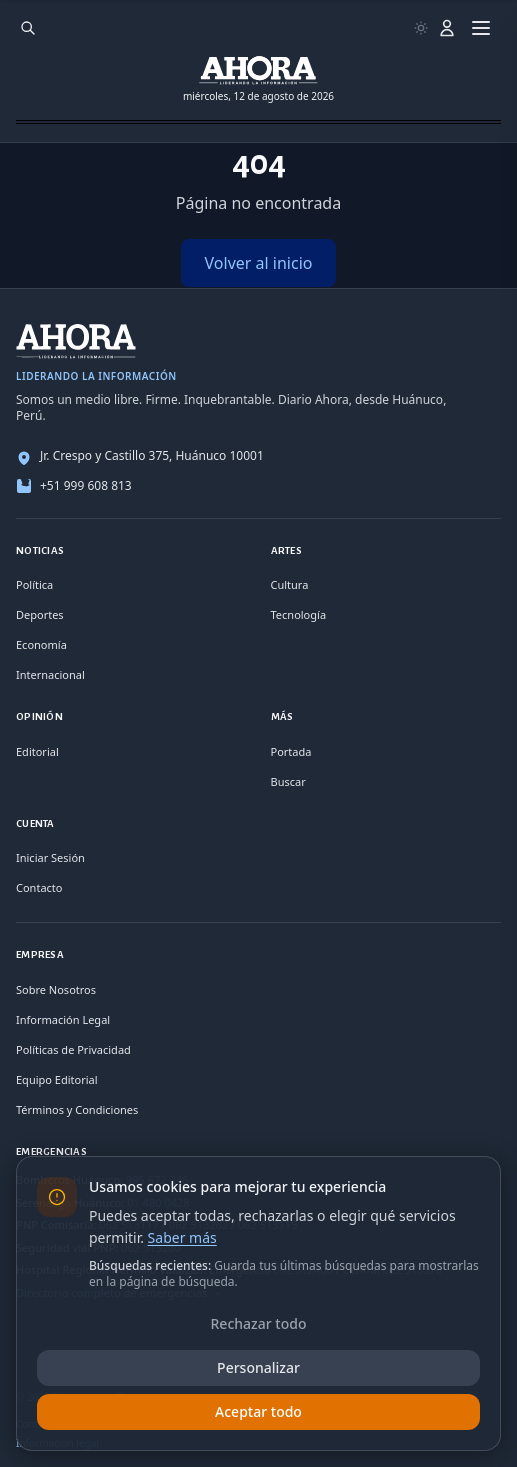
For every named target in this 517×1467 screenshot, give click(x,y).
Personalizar (258, 1367)
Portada (291, 751)
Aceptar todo (258, 1411)
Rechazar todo (259, 1323)
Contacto (39, 887)
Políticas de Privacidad (73, 1049)
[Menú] (481, 28)
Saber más (182, 1237)
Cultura (290, 584)
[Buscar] (28, 28)
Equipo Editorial (57, 1079)
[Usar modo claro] (421, 28)
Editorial (37, 751)
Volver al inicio (259, 263)
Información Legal (63, 1019)
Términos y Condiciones (77, 1109)
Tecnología (299, 614)
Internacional (50, 674)
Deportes (40, 614)
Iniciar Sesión (50, 857)
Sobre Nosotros (56, 989)
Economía (41, 644)
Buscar (288, 781)
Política (34, 584)
